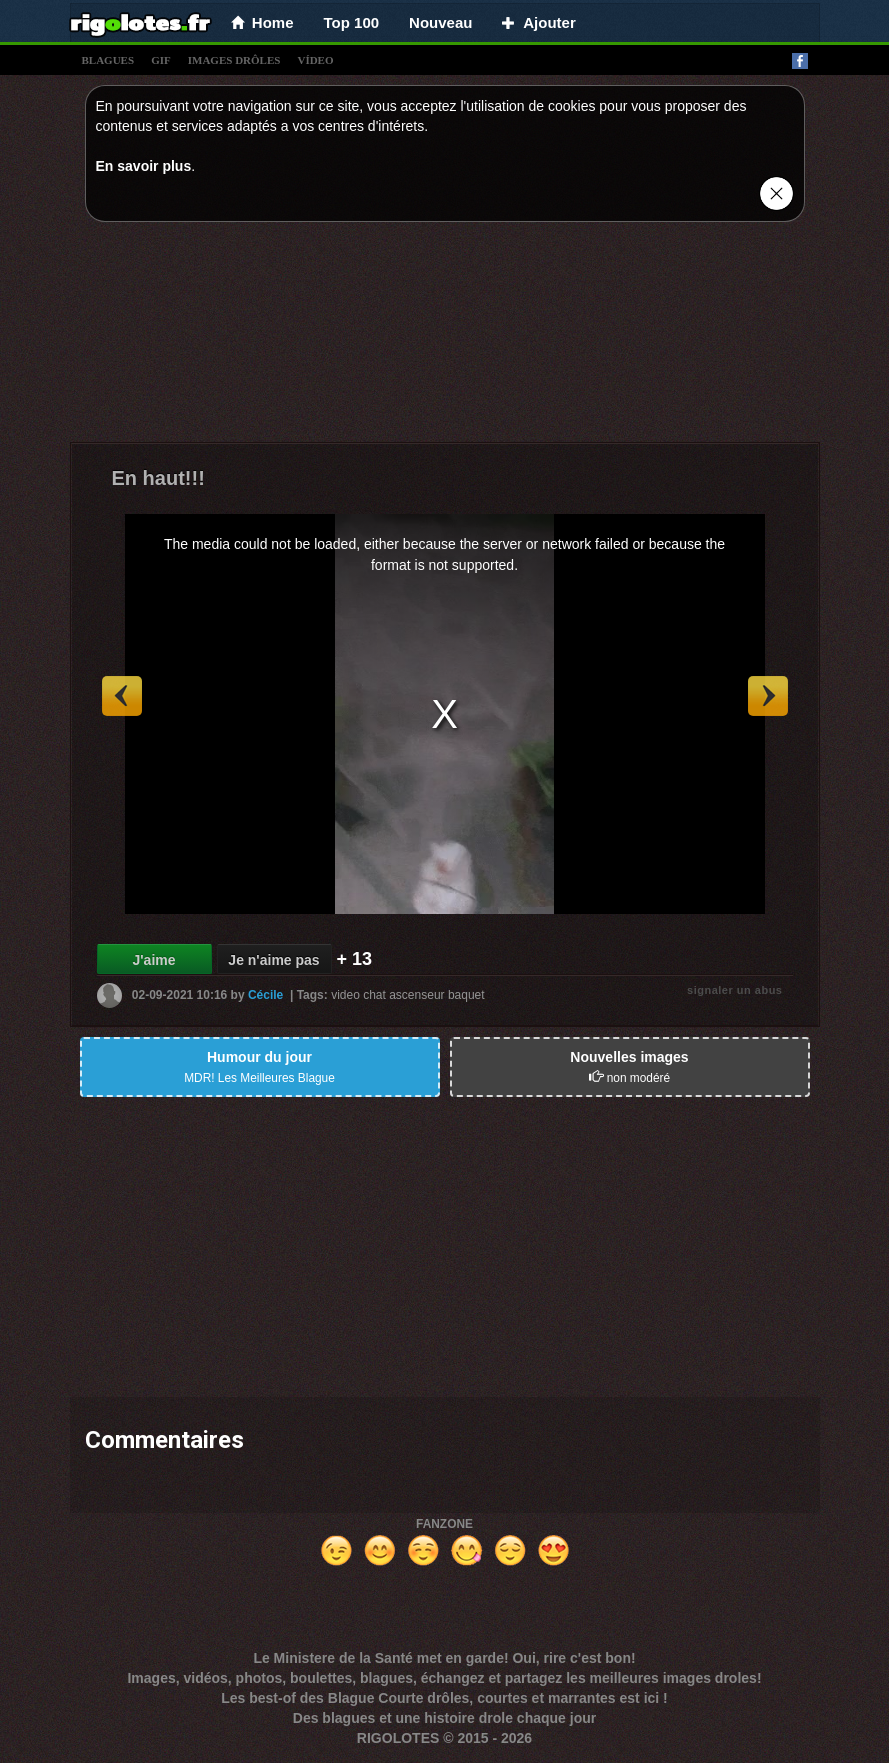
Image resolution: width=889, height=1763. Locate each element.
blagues (108, 60)
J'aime (153, 960)
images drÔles (234, 60)
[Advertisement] (445, 337)
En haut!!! (158, 478)
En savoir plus (144, 166)
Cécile (265, 995)
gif (161, 60)
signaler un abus (734, 990)
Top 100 (352, 22)
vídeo (315, 60)
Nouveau (440, 22)
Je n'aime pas (273, 960)
